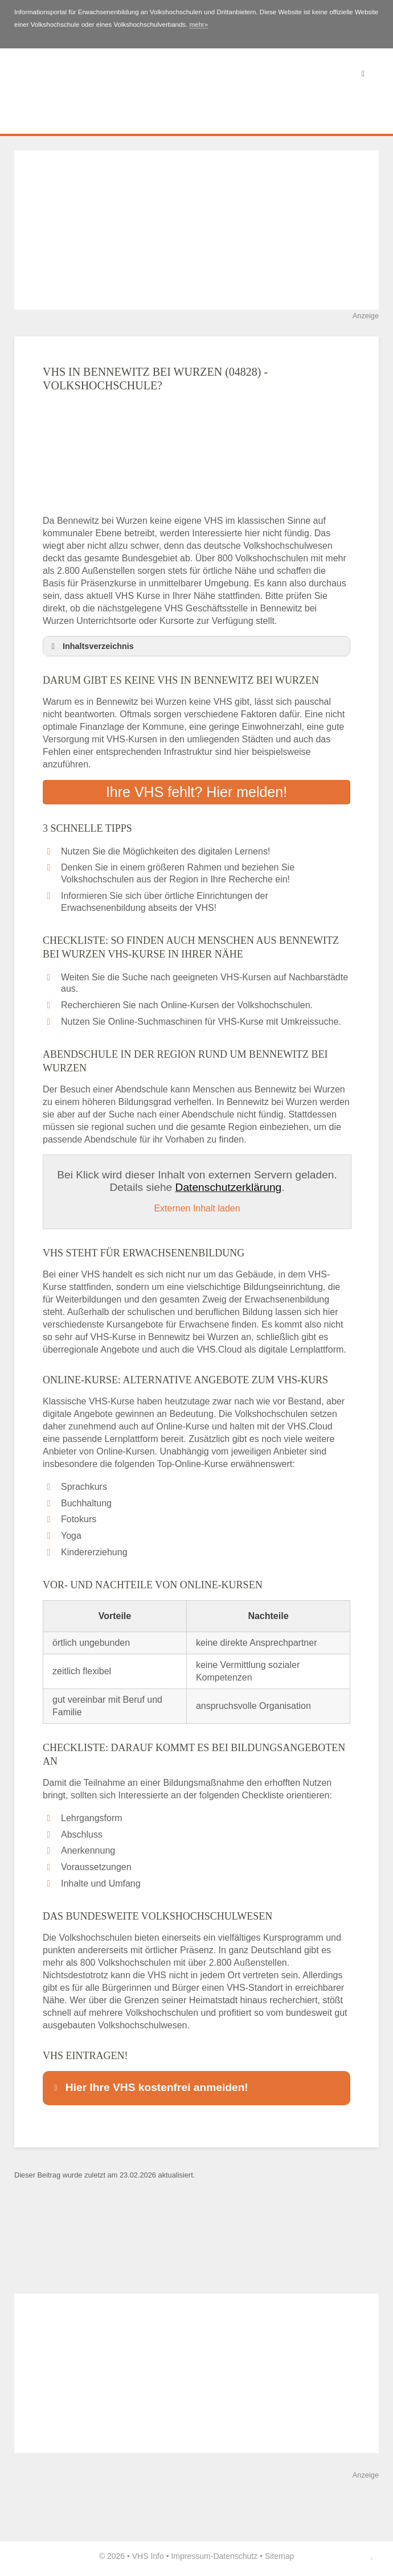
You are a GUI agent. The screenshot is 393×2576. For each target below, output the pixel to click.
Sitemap (279, 2555)
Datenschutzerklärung (228, 1187)
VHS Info (148, 2555)
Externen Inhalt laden (197, 1208)
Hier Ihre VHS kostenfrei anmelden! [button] (149, 2087)
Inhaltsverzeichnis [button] (90, 646)
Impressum (190, 2555)
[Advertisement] (196, 230)
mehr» (199, 24)
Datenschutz (235, 2555)
